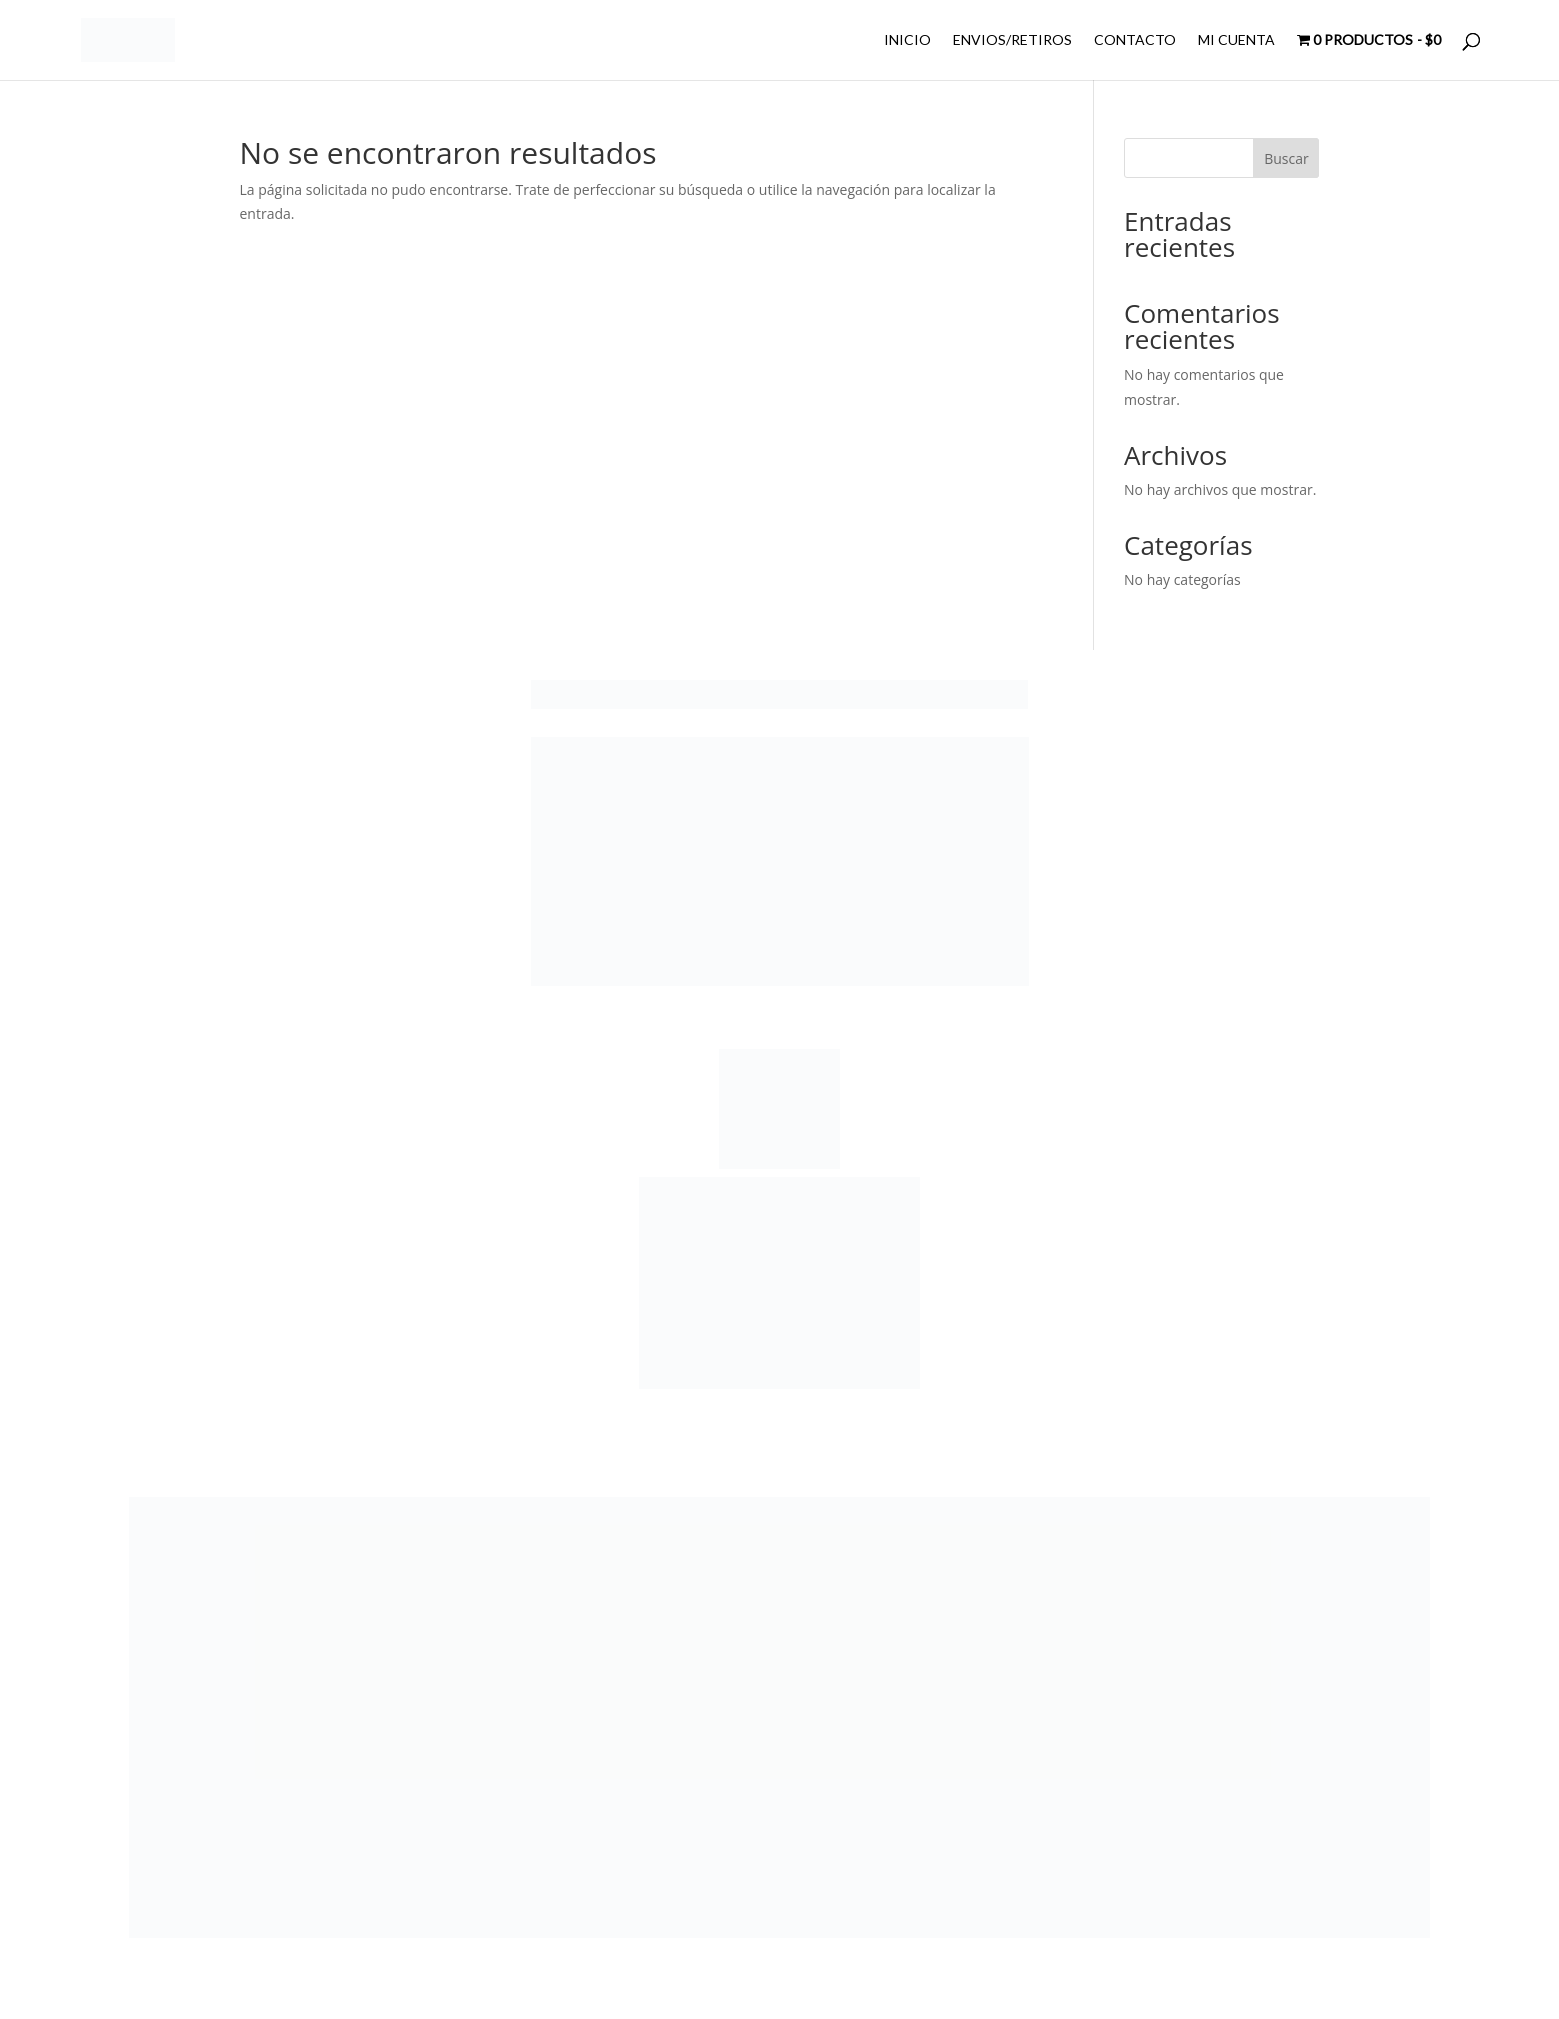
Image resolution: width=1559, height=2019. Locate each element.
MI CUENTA (1236, 40)
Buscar (1286, 158)
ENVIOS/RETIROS (1012, 40)
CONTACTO (1135, 40)
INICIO (907, 40)
